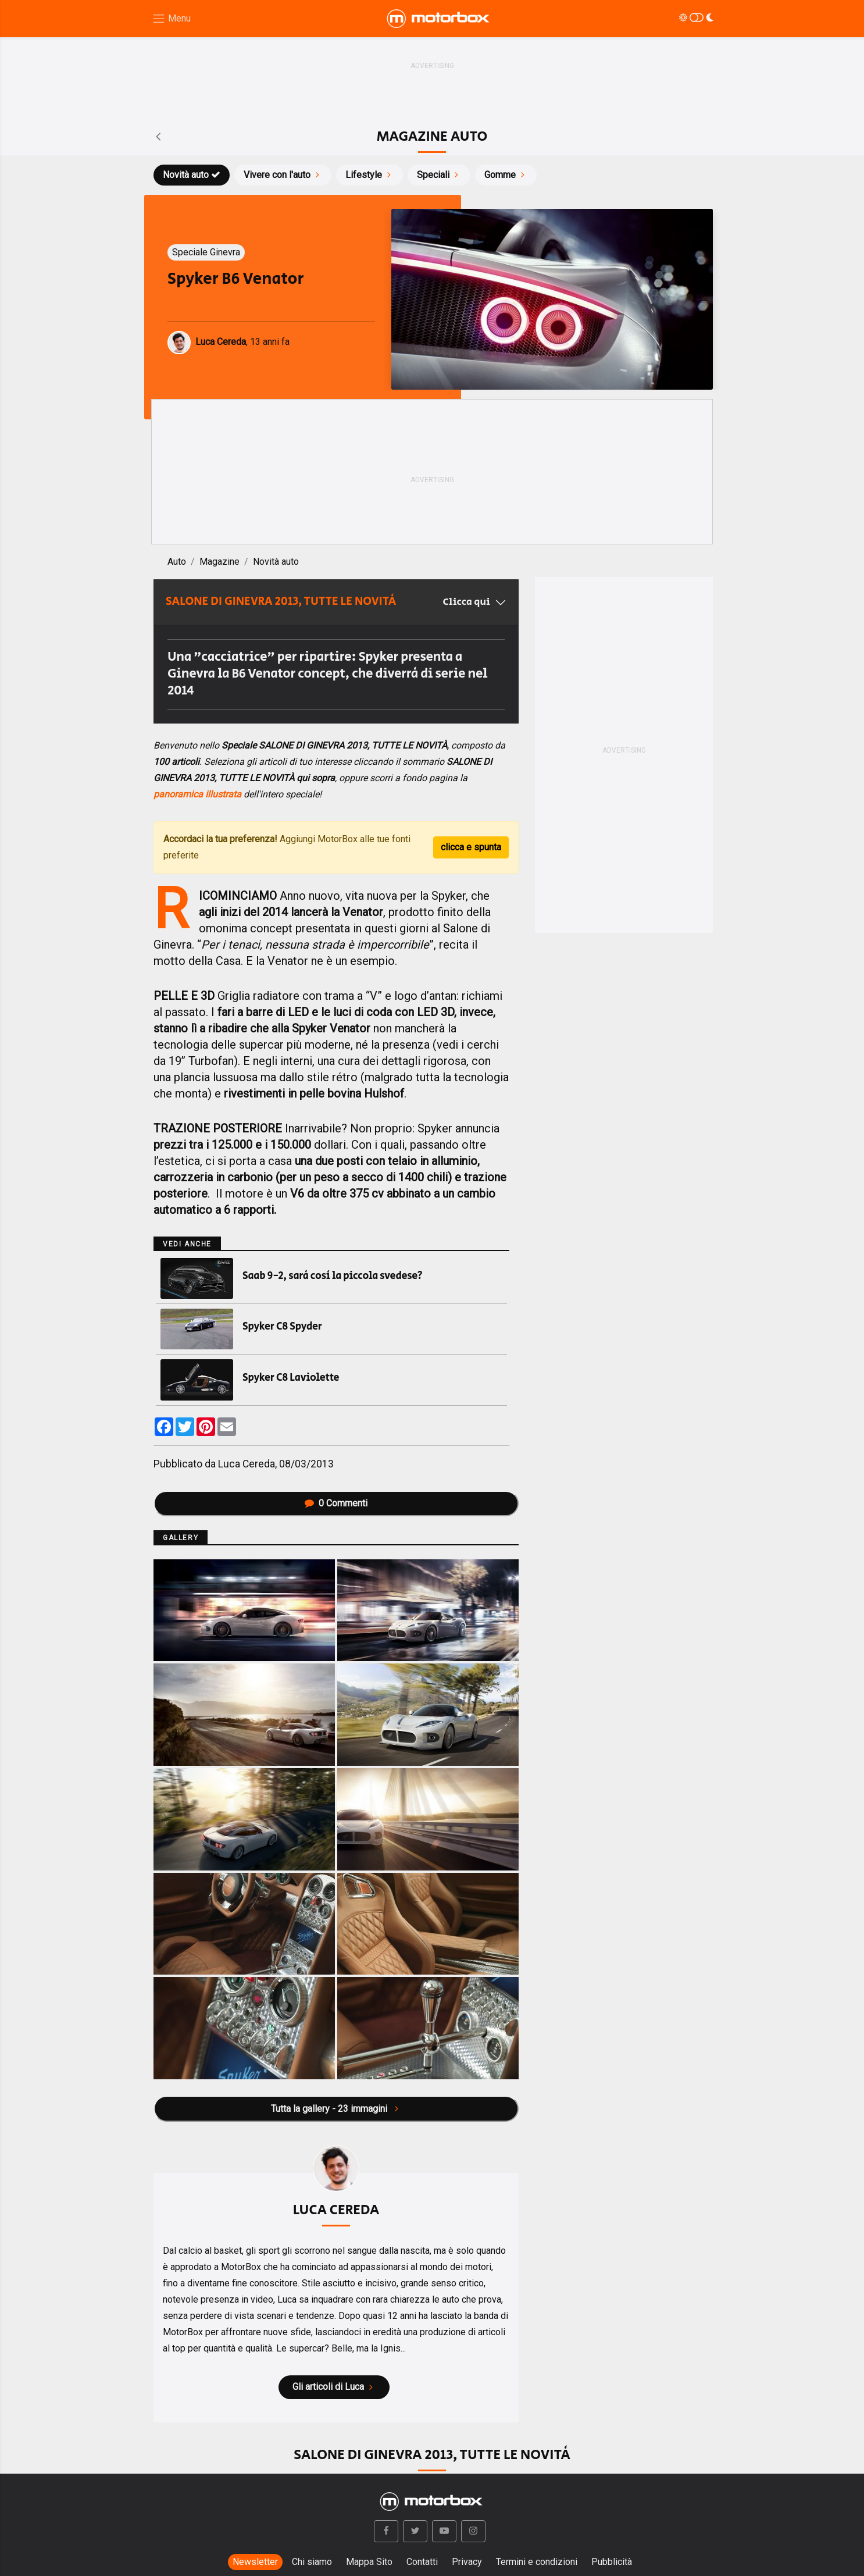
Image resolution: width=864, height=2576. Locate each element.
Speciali (439, 174)
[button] (386, 2531)
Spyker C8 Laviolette (290, 1377)
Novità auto (191, 174)
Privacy (467, 2561)
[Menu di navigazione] (171, 19)
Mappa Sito (369, 2561)
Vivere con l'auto (283, 174)
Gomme (505, 174)
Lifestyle (369, 174)
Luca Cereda (246, 1464)
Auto (176, 561)
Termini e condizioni (536, 2561)
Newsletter (255, 2561)
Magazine (219, 561)
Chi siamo (312, 2561)
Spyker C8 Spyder (282, 1326)
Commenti (336, 1503)
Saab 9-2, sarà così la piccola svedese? (332, 1276)
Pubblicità (611, 2561)
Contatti (422, 2561)
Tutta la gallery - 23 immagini (336, 2108)
